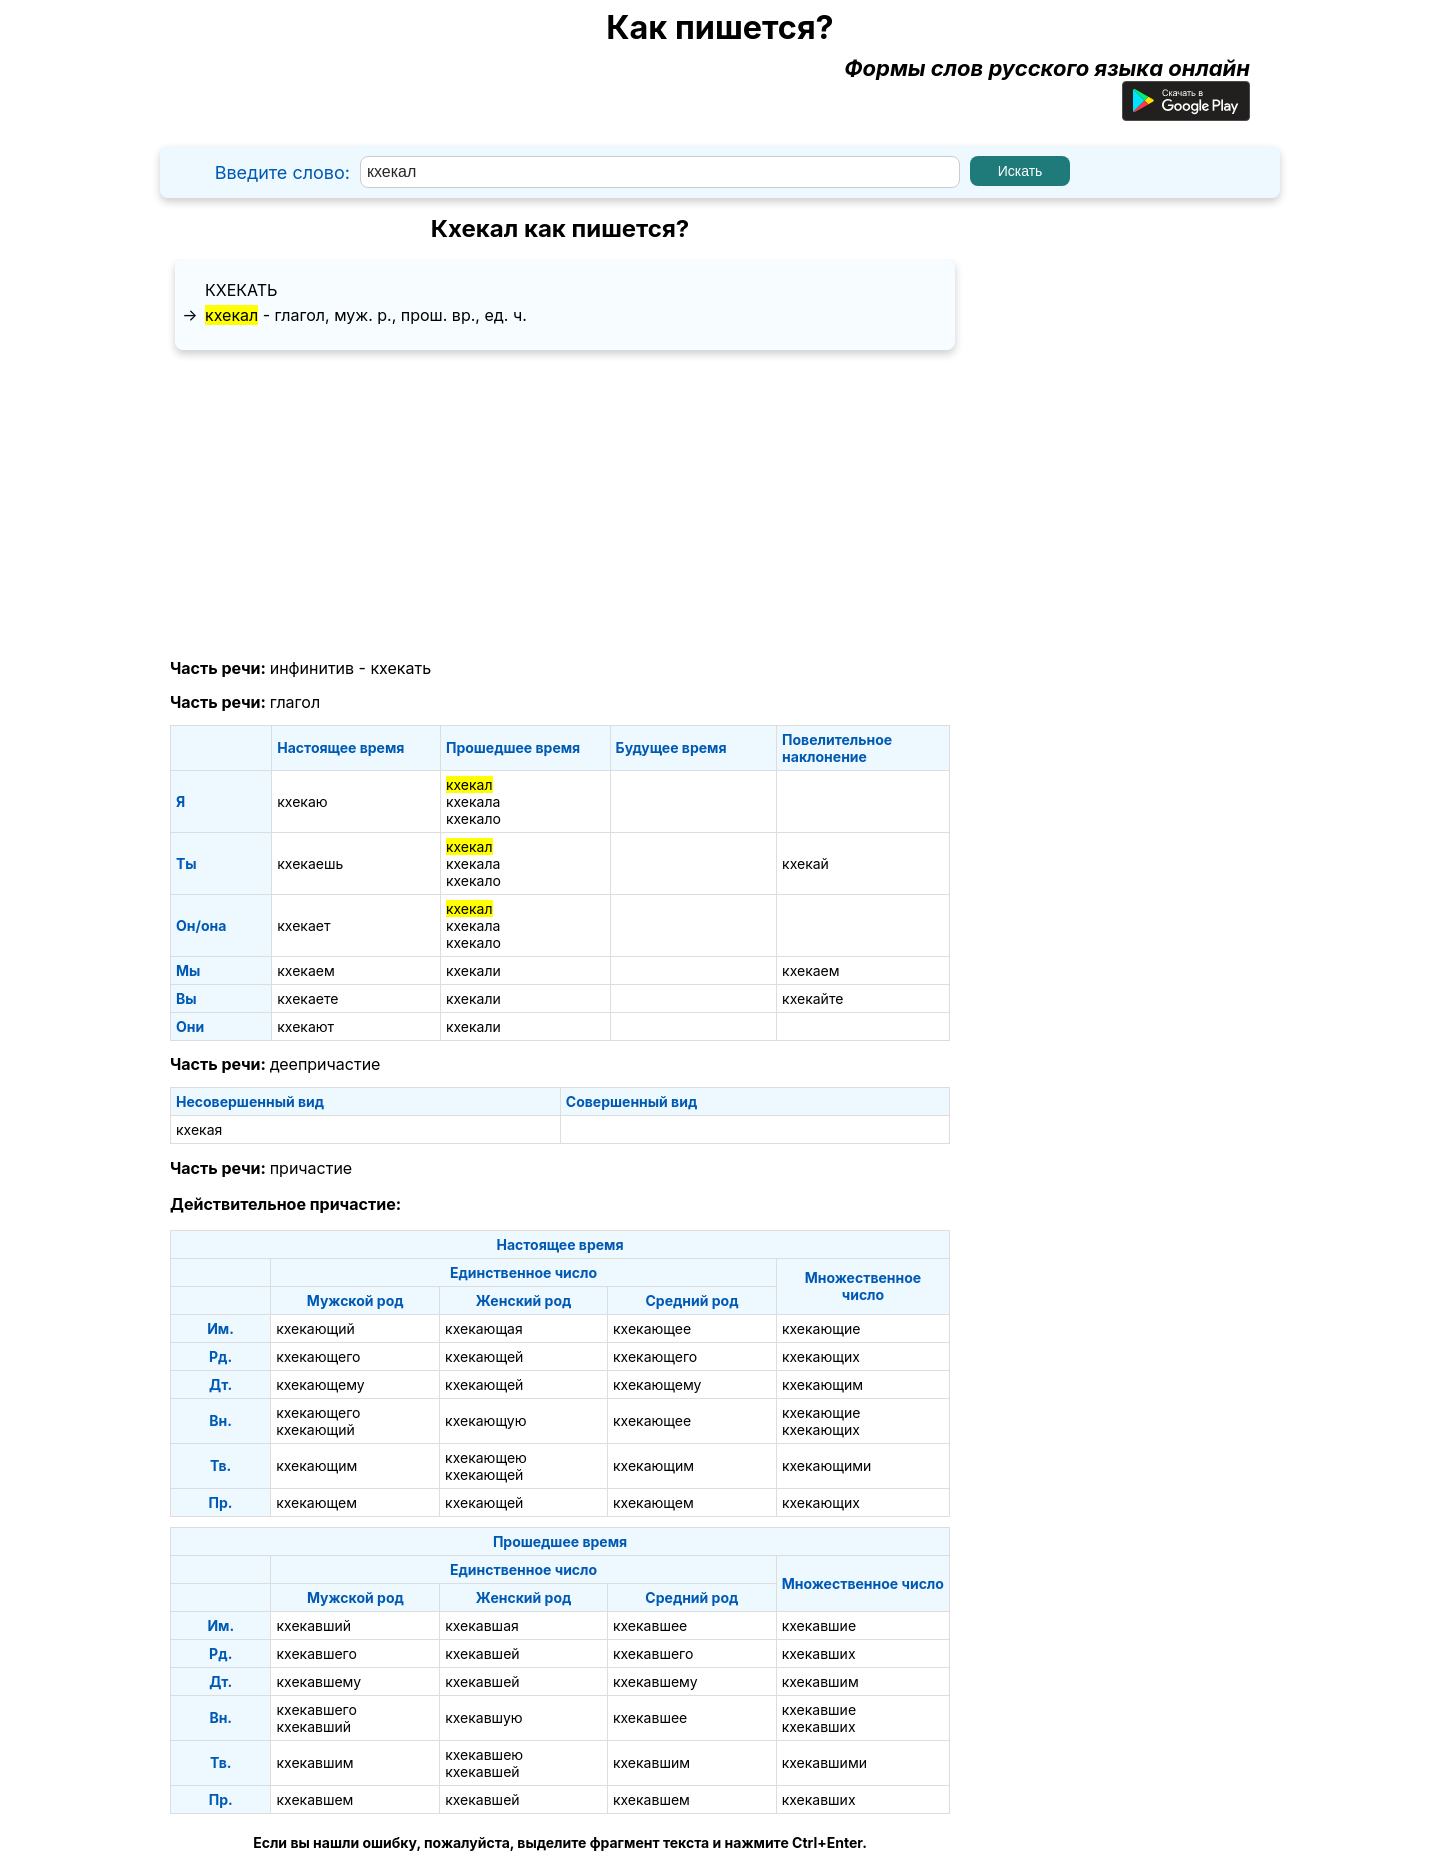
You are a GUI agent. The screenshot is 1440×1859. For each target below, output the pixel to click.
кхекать (241, 290)
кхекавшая (482, 1625)
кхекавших (819, 1653)
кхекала (473, 801)
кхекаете (307, 998)
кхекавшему (318, 1681)
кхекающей (484, 1356)
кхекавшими (824, 1762)
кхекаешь (310, 863)
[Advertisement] (560, 505)
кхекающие (821, 1328)
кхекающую (485, 1420)
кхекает (303, 925)
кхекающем (316, 1502)
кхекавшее (650, 1625)
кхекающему (320, 1384)
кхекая (199, 1129)
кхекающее (652, 1328)
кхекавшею (484, 1754)
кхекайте (812, 998)
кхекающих (821, 1356)
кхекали (473, 970)
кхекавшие (819, 1625)
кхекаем (305, 970)
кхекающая (484, 1328)
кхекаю (302, 801)
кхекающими (826, 1465)
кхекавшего (316, 1653)
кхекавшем (314, 1799)
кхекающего (318, 1356)
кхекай (805, 863)
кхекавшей (482, 1653)
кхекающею (486, 1457)
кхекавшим (820, 1681)
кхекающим (822, 1384)
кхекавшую (483, 1717)
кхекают (305, 1026)
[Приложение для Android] (1186, 113)
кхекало (473, 818)
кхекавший (313, 1625)
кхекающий (315, 1328)
